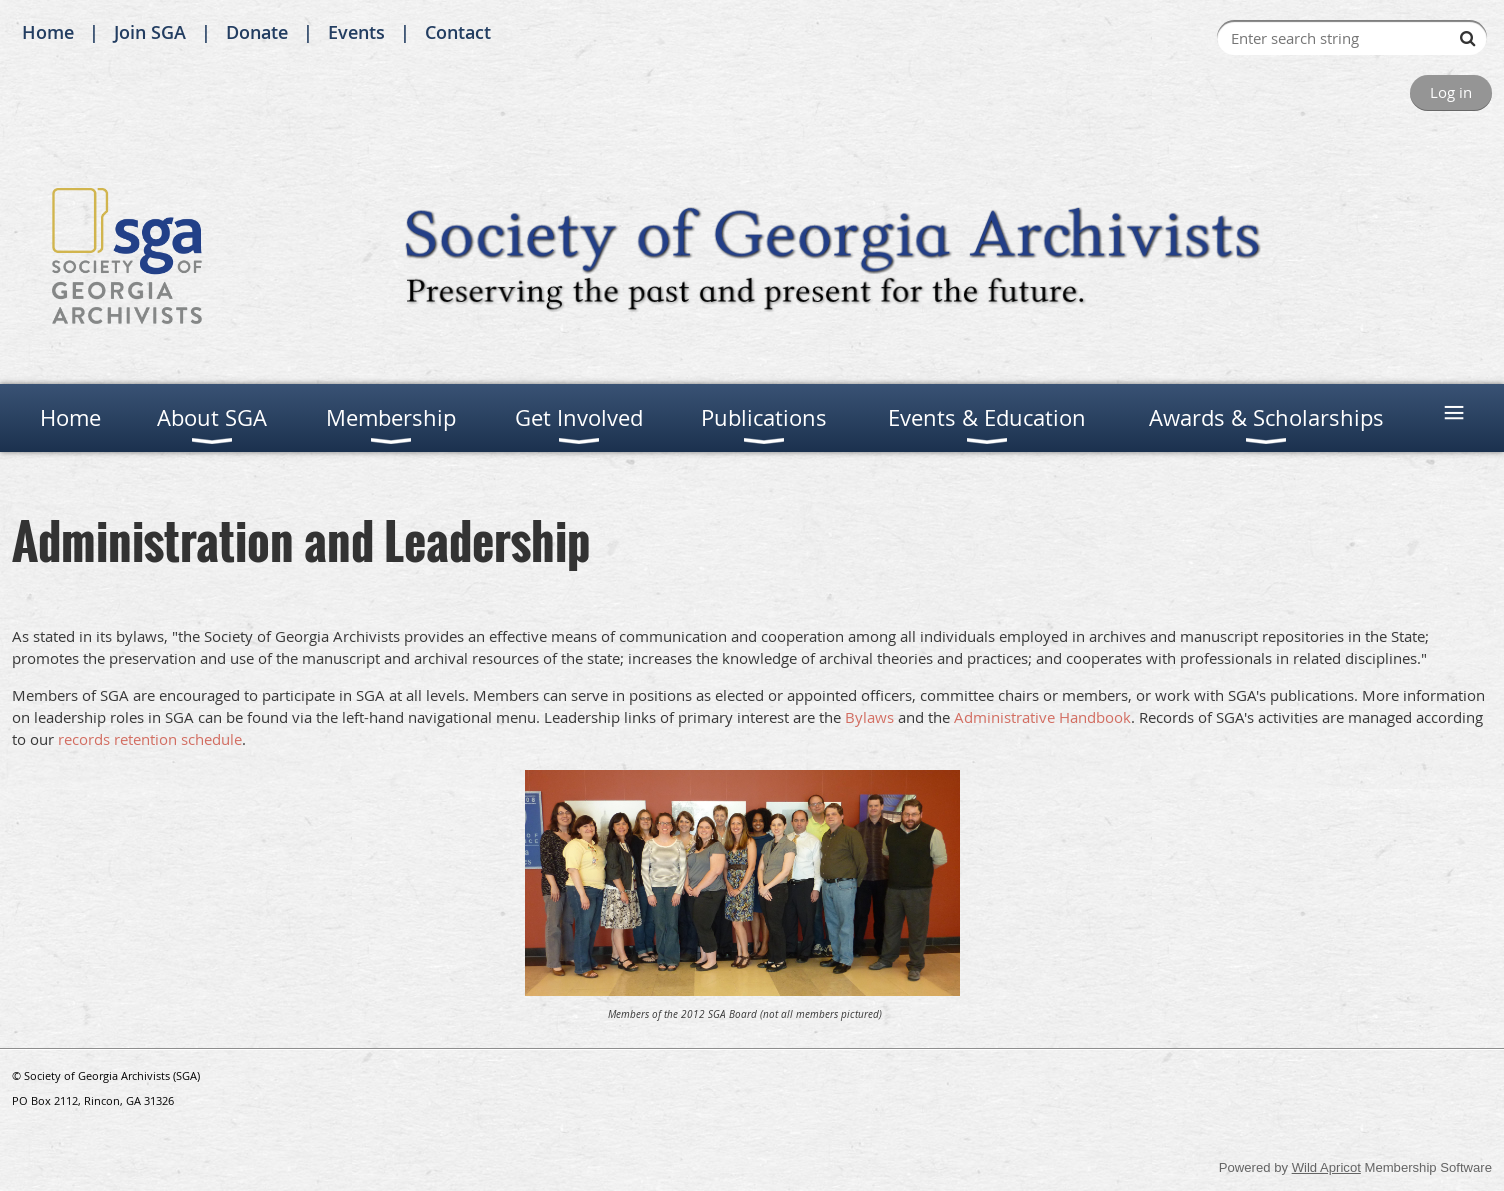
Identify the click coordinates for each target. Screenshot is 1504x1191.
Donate (257, 32)
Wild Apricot (1326, 1167)
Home (48, 32)
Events (356, 32)
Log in (1451, 92)
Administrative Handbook (1042, 717)
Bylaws (869, 717)
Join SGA (150, 32)
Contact (458, 32)
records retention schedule (150, 739)
